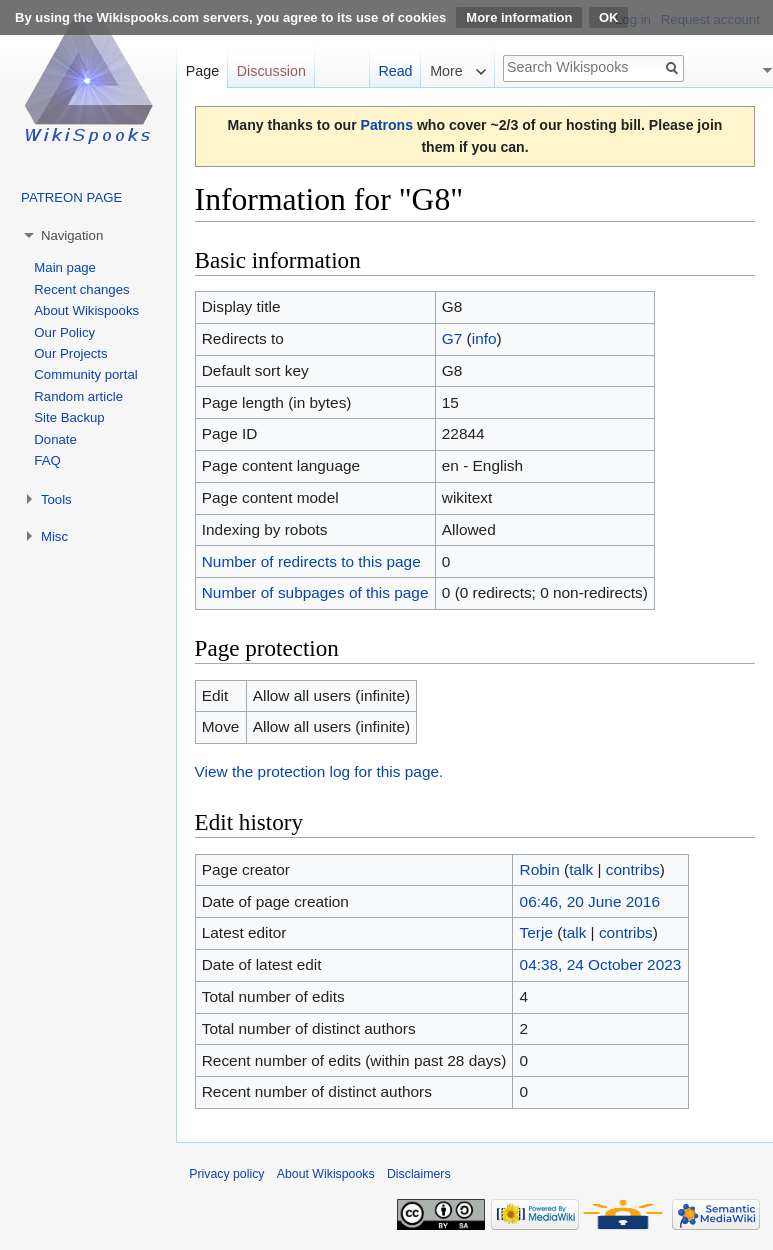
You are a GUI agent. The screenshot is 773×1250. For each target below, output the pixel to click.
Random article (78, 396)
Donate (55, 439)
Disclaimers (419, 1174)
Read (395, 71)
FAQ (47, 460)
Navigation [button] (72, 235)
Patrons (387, 125)
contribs (633, 869)
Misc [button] (54, 536)
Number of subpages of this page (315, 592)
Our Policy (64, 332)
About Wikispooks (86, 310)
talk (581, 869)
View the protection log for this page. (319, 771)
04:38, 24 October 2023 (601, 964)
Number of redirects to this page (311, 561)
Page (202, 71)
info (484, 338)
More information (519, 17)
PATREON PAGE (71, 197)
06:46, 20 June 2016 (590, 901)
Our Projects (70, 353)
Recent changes (81, 289)
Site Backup (69, 417)
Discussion (271, 71)
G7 (452, 338)
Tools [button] (56, 499)
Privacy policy (226, 1174)
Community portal (85, 374)
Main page (65, 267)
